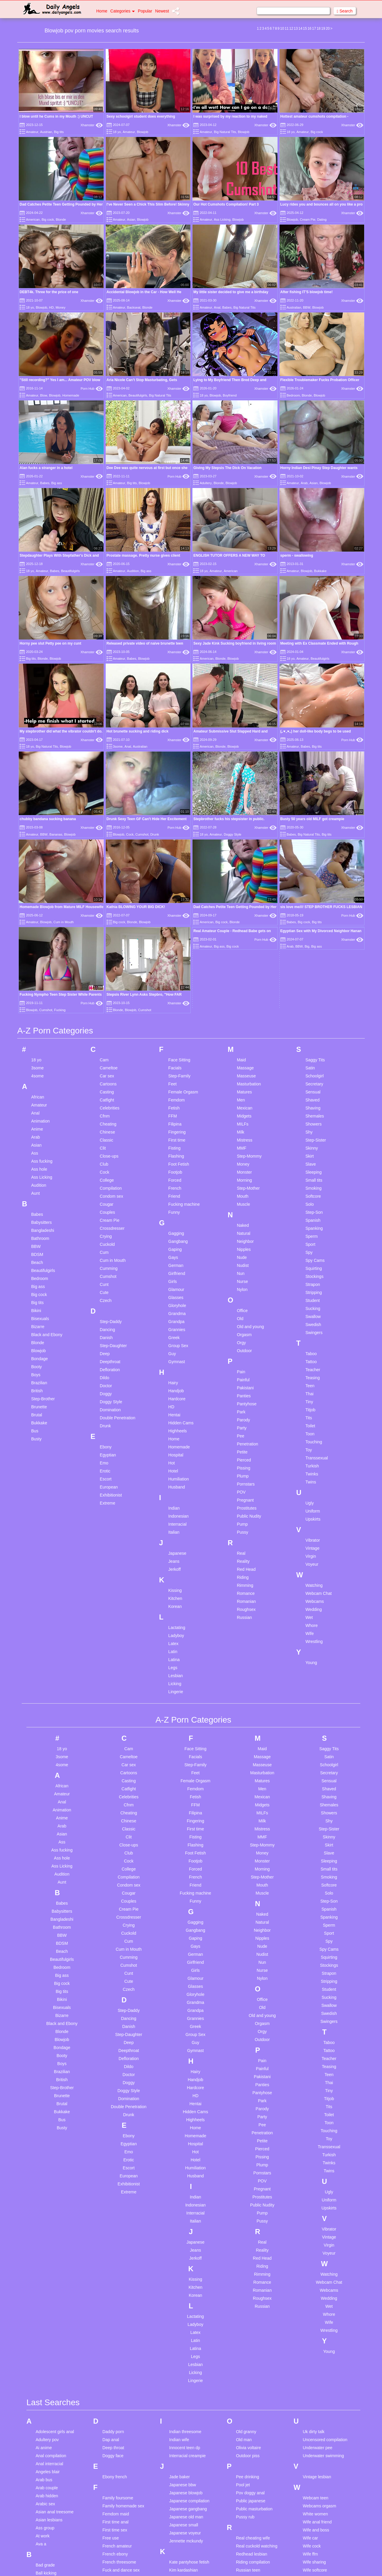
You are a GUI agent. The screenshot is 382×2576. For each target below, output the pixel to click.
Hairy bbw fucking (118, 2405)
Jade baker (179, 2197)
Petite (242, 1172)
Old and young (250, 1047)
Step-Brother (43, 1119)
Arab (304, 483)
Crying (106, 957)
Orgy (241, 1063)
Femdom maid (115, 2234)
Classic (106, 860)
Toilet (310, 1146)
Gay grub (111, 2344)
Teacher (312, 1090)
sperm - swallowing (296, 555)
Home (101, 11)
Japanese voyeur (185, 2253)
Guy (172, 1074)
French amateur (117, 2266)
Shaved (312, 820)
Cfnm (105, 836)
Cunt (104, 1005)
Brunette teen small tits (57, 2406)
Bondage (39, 1079)
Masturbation (249, 804)
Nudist (243, 986)
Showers (313, 844)
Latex (173, 1364)
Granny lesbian (116, 2376)
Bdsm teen (46, 2342)
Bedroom (293, 395)
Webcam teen (315, 2218)
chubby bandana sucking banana (48, 692)
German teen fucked (121, 2352)
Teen (309, 1106)
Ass (34, 874)
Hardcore (177, 1119)
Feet (172, 804)
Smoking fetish (249, 2424)
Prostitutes (246, 1229)
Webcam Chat (318, 1314)
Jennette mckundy (186, 2261)
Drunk (154, 707)
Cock (130, 707)
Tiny (309, 1122)
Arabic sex (45, 2224)
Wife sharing (314, 2282)
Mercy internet (182, 2469)
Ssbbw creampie (251, 2480)
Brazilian (39, 1103)
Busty (36, 1159)
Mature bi (178, 2437)
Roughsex (246, 1330)
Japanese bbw (182, 2205)
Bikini (36, 1031)
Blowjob (143, 132)
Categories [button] (122, 11)
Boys (35, 1095)
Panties (244, 1116)
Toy (308, 1170)
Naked (243, 946)
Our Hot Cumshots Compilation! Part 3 (226, 204)
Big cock (317, 132)
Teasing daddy (249, 2525)
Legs (172, 1388)
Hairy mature (114, 2437)
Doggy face (113, 2176)
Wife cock (312, 2266)
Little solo (178, 2384)
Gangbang (178, 962)
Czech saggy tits (51, 2523)
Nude (242, 978)
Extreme (107, 1223)
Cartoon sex (47, 2435)
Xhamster (91, 125)
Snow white (246, 2440)
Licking (174, 1404)
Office (242, 1031)
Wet (309, 1338)
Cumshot (142, 707)
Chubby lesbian (50, 2467)
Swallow (313, 1037)
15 (305, 28)
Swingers (314, 1053)
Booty (36, 1087)
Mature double (182, 2445)
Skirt (309, 877)
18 (319, 28)
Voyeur (311, 1285)
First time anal (115, 2242)
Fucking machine (184, 925)
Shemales (314, 836)
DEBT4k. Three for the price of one (49, 292)
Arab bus (44, 2200)
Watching (314, 1306)
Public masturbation (254, 2229)
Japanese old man (186, 2237)
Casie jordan (47, 2443)
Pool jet (243, 2205)
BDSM (37, 975)
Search (345, 11)
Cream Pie (307, 219)
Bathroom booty (50, 2301)
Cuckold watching (52, 2491)
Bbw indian (46, 2334)
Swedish (313, 1045)
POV (241, 1212)
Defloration (110, 1090)
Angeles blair (48, 2192)
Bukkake (320, 571)
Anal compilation (51, 2176)
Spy (308, 973)
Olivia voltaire (248, 2168)
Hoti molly (111, 2485)
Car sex (107, 796)
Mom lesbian (181, 2485)
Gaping (175, 970)
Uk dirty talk (313, 2152)
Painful (243, 1100)
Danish (106, 1058)
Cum (104, 973)
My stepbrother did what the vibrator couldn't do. (61, 667)
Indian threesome (185, 2152)
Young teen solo (317, 2352)
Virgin (310, 1277)
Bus (34, 1151)
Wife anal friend (317, 2242)
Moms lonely (181, 2501)
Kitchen (175, 1319)
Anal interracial (49, 2184)
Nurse (242, 1002)
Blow (43, 395)
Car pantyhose (49, 2427)
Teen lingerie (247, 2557)
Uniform (312, 1231)
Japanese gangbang (188, 2229)
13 (296, 28)
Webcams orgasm (319, 2226)
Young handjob (316, 2344)
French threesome (119, 2282)
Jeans (173, 1282)
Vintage (312, 1269)
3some (118, 683)
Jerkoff (174, 1290)
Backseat (134, 307)
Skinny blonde (249, 2392)
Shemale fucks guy (253, 2376)
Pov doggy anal (250, 2213)
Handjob (176, 1111)
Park (241, 1132)
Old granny (246, 2152)
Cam (104, 780)
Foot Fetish (178, 885)
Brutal (36, 1135)
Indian (174, 1229)
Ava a (41, 2264)
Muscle (243, 925)
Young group (314, 2336)
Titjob (310, 1130)
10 (282, 28)
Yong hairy (312, 2312)
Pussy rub (245, 2237)
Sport (310, 965)
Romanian (246, 1322)
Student (312, 1021)
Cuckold (107, 965)
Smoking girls (248, 2432)
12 (291, 28)
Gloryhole (177, 1026)
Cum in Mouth (113, 981)
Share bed (245, 2368)
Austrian (46, 132)
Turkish (312, 1186)
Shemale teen (248, 2384)
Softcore (313, 917)
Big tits (59, 132)
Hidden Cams (181, 1143)
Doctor (106, 1106)
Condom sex (111, 917)
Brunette (39, 1127)
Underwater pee (317, 2168)
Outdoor (244, 1071)
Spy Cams (315, 981)
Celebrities (109, 828)
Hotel (173, 1191)
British (37, 1111)
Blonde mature (49, 2382)
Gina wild (111, 2360)
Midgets (244, 836)
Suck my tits (247, 2496)
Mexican (244, 828)
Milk (240, 852)
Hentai (174, 1135)
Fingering (177, 852)
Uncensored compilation (325, 2160)
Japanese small (183, 2245)
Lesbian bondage (185, 2344)
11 (286, 28)
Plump (243, 1196)
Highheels (177, 1151)
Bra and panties (50, 2398)
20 (328, 28)
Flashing (176, 877)
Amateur (32, 132)
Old (240, 1039)
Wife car (310, 2258)
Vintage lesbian (317, 2197)
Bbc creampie (48, 2317)
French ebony (115, 2274)
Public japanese (250, 2221)
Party (242, 1148)
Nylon (242, 1010)
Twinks (311, 1194)
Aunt (35, 914)
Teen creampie (249, 2541)
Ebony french (114, 2197)
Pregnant (245, 1220)
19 (323, 28)
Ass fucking (42, 882)
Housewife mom (117, 2501)
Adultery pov (47, 2160)
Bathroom (40, 959)
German (176, 986)
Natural (243, 954)
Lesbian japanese (185, 2360)
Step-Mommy (249, 877)
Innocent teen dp (184, 2168)
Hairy (173, 1103)
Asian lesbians (49, 2240)
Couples (107, 933)
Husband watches (118, 2517)
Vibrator (312, 1261)
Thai (309, 1114)
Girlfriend (176, 994)
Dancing (107, 1050)
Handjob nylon (115, 2445)
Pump (242, 1245)
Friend (174, 917)
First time (177, 860)
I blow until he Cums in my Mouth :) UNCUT (56, 116)
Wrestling (314, 1362)
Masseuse (246, 796)
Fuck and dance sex (121, 2290)
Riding (243, 1298)
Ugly (309, 1223)
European (109, 1207)
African (37, 817)
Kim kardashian (183, 2290)
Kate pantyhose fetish (189, 2282)
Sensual (313, 812)
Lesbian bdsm (182, 2336)
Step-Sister (315, 860)
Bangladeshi (42, 951)
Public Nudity (249, 1237)
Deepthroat (110, 1082)
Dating (322, 219)
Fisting (174, 868)
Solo (309, 925)
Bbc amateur (47, 2309)
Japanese (177, 1274)
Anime (37, 849)
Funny (174, 933)
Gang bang (112, 2336)
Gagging (176, 954)
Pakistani (245, 1108)
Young (311, 1383)
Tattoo (311, 1082)
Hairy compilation (118, 2421)
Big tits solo (46, 2358)
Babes (226, 307)
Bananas (55, 707)
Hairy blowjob (114, 2413)
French (174, 909)
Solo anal (244, 2448)
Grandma (177, 1034)
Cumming (109, 989)
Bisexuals (40, 1039)
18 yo (117, 132)
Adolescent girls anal (55, 2152)
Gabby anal (113, 2320)
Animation (40, 841)
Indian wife (179, 2160)
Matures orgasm (184, 2461)
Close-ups (109, 877)
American (33, 219)
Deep (105, 1074)
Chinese (107, 852)
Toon (309, 1154)
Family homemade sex (123, 2226)
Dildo (104, 1098)
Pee (240, 1156)
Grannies (176, 1050)
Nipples (244, 970)
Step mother (247, 2488)
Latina (174, 1380)
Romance (246, 1314)
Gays (173, 978)
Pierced (244, 1180)
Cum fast (44, 2499)
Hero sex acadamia (120, 2453)
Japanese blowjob (186, 2213)
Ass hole (39, 890)
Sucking (312, 1029)
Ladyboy (176, 1356)
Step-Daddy (111, 1042)
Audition (133, 571)
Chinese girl (47, 2459)
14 (300, 28)
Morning (244, 901)
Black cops (46, 2366)
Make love (178, 2413)
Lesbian (175, 1396)
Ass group (45, 2248)
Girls (172, 1002)
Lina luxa (177, 2376)
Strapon (312, 1005)
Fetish (174, 828)
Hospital (176, 1175)
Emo (104, 1183)
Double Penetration (117, 1138)
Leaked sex (180, 2328)
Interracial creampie (187, 2176)
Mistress (244, 860)
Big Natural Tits (225, 132)
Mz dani (176, 2525)
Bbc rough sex (49, 2326)
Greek (174, 1058)
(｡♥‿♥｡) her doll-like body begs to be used (315, 667)
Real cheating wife (253, 2258)
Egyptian (108, 1175)
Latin (172, 1372)
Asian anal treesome (55, 2232)
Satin (310, 788)
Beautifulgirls (138, 395)
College (107, 901)
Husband (176, 1207)
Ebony (106, 1167)
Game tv (110, 2328)
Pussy (242, 1253)
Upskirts (313, 1240)
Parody (243, 1140)
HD (51, 307)
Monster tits (180, 2517)
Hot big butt (113, 2469)
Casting (107, 812)
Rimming (245, 1306)
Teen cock (245, 2533)
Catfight (107, 820)
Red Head (246, 1290)
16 (309, 28)
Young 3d (311, 2320)
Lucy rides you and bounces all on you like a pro (321, 204)
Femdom (176, 820)
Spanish (313, 941)
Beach (37, 983)
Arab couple (47, 2208)
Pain (241, 1092)
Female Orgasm (183, 812)
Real (241, 1274)
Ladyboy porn (182, 2320)
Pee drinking (247, 2197)
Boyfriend (229, 395)
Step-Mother (248, 909)
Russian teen (248, 2290)
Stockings (314, 997)
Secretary (314, 804)
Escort (106, 1199)
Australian (294, 307)
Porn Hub (92, 388)
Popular (145, 11)
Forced (174, 901)
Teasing (312, 1098)
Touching (313, 1162)
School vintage (249, 2328)
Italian (173, 1253)
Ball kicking (46, 2293)
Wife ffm (310, 2274)
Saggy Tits (315, 780)
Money (60, 307)
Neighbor (245, 962)
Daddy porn (113, 2152)
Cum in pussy (48, 2515)
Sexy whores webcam (256, 2360)
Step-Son (314, 933)
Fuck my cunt (114, 2298)
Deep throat (113, 2168)
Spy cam (244, 2464)
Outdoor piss (247, 2176)
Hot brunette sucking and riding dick (138, 667)
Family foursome (117, 2218)
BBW (306, 307)
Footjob (175, 893)
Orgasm (244, 1055)
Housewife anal (116, 2493)
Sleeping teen (248, 2408)
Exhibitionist (111, 1215)
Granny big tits (115, 2368)
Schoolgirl (314, 796)
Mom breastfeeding (187, 2477)
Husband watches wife (123, 2525)
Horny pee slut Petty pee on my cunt (50, 643)
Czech (106, 1021)
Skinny (311, 868)
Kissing (175, 1311)
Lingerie (175, 1412)
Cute (104, 1013)
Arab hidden (47, 2216)
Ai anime (44, 2168)
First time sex (114, 2250)
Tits (308, 1138)
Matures (244, 812)
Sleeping (313, 893)
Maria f (175, 2421)
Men (241, 820)
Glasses (176, 1018)
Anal (217, 307)
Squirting (313, 989)
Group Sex (178, 1066)
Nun (240, 994)
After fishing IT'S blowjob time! (306, 292)
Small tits (313, 901)
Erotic (105, 1191)
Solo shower (247, 2456)
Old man (244, 2160)
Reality (243, 1282)
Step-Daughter (113, 1066)
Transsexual (316, 1178)
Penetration (247, 1164)
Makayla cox (180, 2405)
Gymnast (176, 1082)
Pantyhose (246, 1124)
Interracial (177, 1245)
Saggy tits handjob (253, 2312)
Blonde (61, 219)
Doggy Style (111, 1122)
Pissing (243, 1188)
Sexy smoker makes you (258, 2352)
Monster (244, 893)
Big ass (56, 483)
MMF (241, 868)
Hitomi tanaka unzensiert (125, 2461)
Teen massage (249, 2565)
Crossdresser (112, 949)
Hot (171, 1183)
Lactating (176, 1348)
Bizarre (37, 1047)
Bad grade (45, 2285)
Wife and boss (316, 2250)
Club (104, 885)
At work (43, 2256)
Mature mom (181, 2453)
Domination (110, 1130)
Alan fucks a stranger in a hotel (46, 468)
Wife (309, 1354)
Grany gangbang (117, 2384)
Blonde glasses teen (54, 2374)
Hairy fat (110, 2429)
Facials (174, 788)
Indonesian (178, 1237)
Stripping (313, 1013)
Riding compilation (253, 2282)
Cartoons (108, 804)
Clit (103, 868)
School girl (245, 2320)
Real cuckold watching (256, 2266)
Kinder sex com (183, 2298)
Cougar (106, 925)
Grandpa (176, 1042)
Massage (245, 788)
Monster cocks (182, 2509)
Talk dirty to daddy (252, 2517)
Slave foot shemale (253, 2400)
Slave (310, 885)
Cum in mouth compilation (60, 2507)
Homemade (70, 395)
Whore (311, 1346)
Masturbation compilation (192, 2429)
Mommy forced (183, 2493)
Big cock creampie (53, 2350)
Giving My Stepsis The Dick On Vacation (227, 468)
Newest (162, 11)
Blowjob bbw (47, 2390)
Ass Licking (222, 219)
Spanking (314, 949)
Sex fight (244, 2336)
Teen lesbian (247, 2549)
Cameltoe (109, 788)
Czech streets (48, 2531)
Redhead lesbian (251, 2274)
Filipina (174, 844)
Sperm (311, 957)
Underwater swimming (323, 2176)
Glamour (176, 1010)
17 (314, 28)
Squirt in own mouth (254, 2472)
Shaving (313, 828)
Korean (175, 1327)
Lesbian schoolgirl (186, 2368)
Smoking (313, 909)
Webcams (314, 1322)
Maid (241, 780)
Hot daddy (111, 2477)
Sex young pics (250, 2344)
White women (315, 2234)
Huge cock (112, 2509)
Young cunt (313, 2328)
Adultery (205, 483)
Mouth (242, 917)
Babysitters (41, 943)
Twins (310, 1202)
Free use (110, 2258)
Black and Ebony (46, 1055)
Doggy (106, 1114)
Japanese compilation (189, 2221)
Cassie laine (47, 2451)
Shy (308, 852)
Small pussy (247, 2416)
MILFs (242, 844)
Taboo (311, 1074)
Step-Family (179, 796)
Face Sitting (179, 780)
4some (37, 796)
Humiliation (178, 1199)
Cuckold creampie (52, 2483)
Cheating (108, 844)
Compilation (111, 909)
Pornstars (246, 1204)
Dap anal (110, 2160)
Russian (244, 1338)
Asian (131, 219)
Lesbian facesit (183, 2352)
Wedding (313, 1330)
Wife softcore (315, 2290)
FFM (172, 836)
